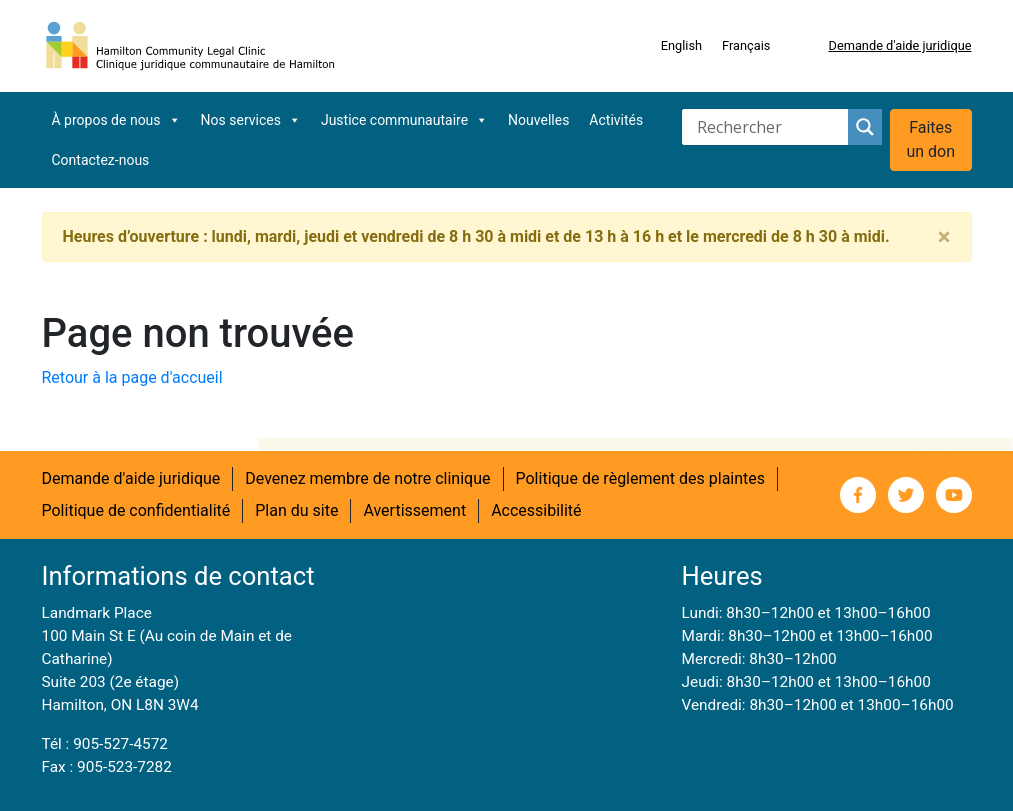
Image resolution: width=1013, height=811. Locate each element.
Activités (616, 120)
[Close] (944, 237)
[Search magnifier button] (865, 127)
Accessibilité (536, 510)
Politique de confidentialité (136, 510)
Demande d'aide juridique (899, 45)
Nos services (251, 120)
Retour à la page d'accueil (132, 377)
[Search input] (770, 127)
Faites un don (930, 139)
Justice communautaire (404, 120)
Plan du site (296, 510)
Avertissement (414, 510)
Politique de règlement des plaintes (641, 478)
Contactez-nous (101, 160)
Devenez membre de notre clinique (367, 478)
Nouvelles (538, 120)
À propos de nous (116, 120)
